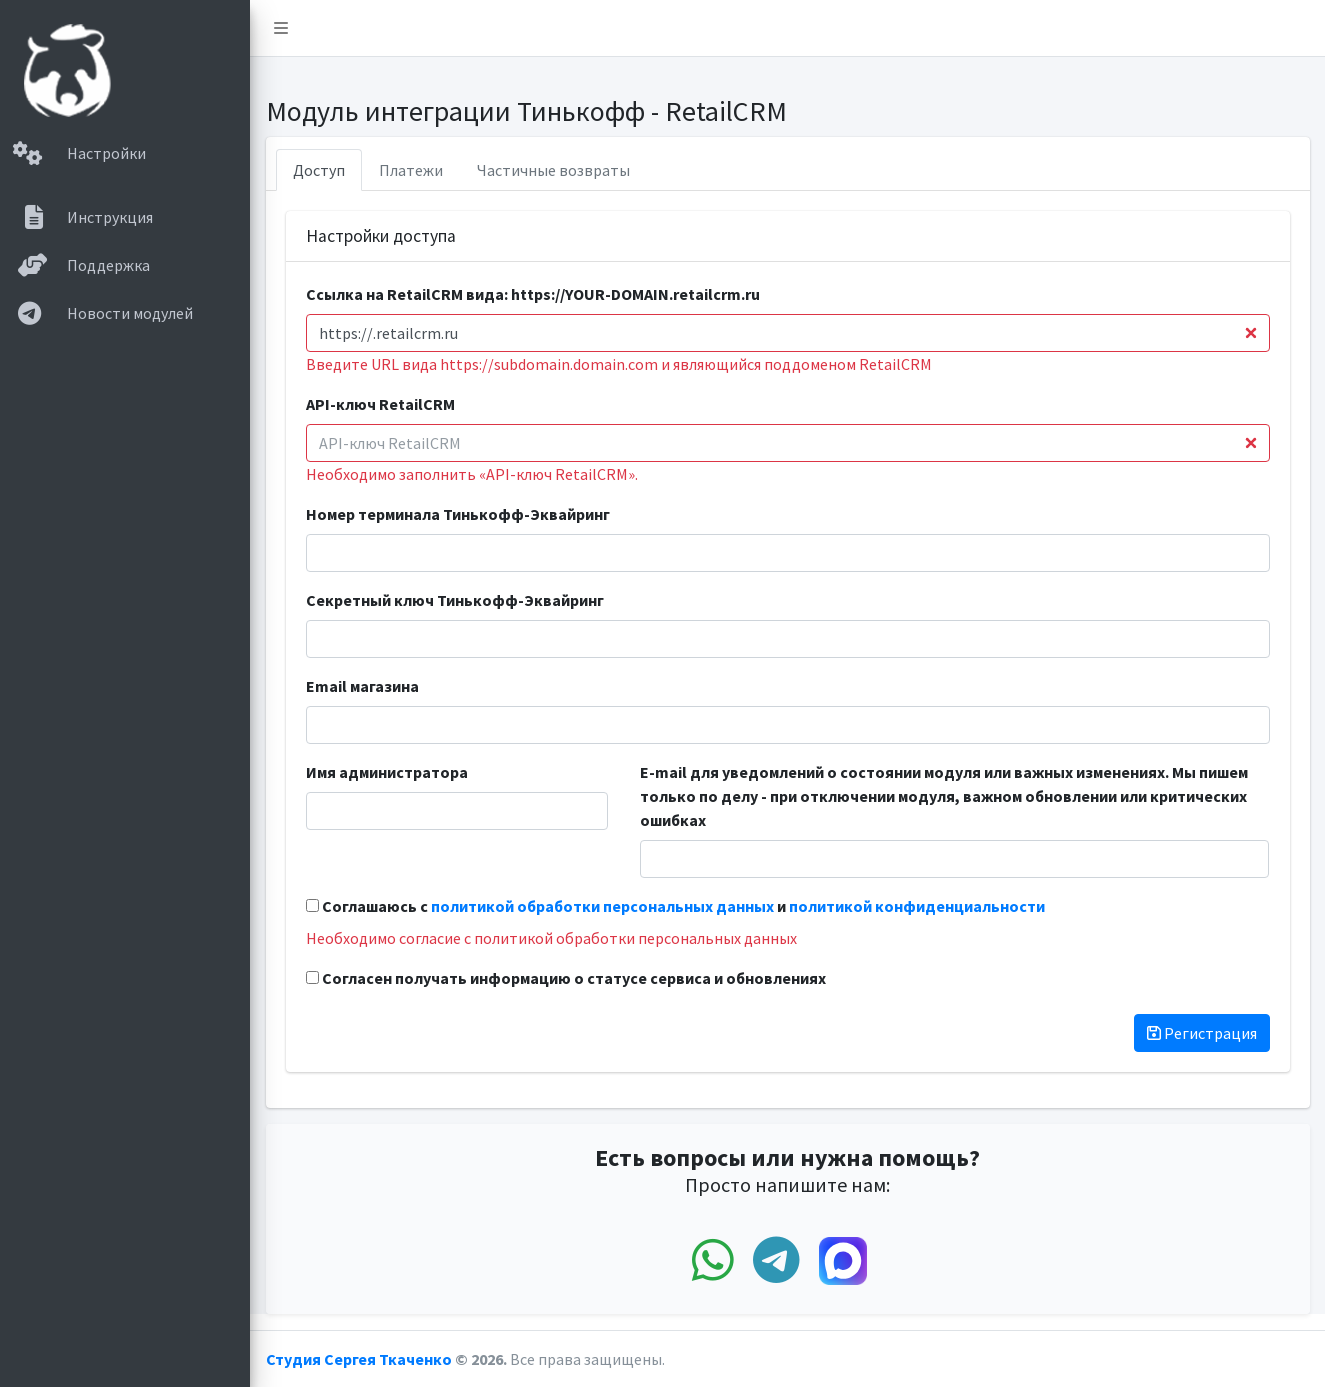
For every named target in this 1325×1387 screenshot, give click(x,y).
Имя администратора (387, 772)
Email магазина (362, 686)
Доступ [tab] (319, 170)
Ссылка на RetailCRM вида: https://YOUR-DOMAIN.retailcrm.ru (533, 294)
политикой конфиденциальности (917, 906)
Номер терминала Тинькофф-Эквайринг (458, 514)
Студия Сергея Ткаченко (360, 1359)
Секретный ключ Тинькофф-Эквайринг (455, 600)
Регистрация (1202, 1033)
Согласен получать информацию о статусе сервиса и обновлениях (566, 978)
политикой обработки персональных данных (602, 906)
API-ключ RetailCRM (380, 404)
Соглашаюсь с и (675, 906)
